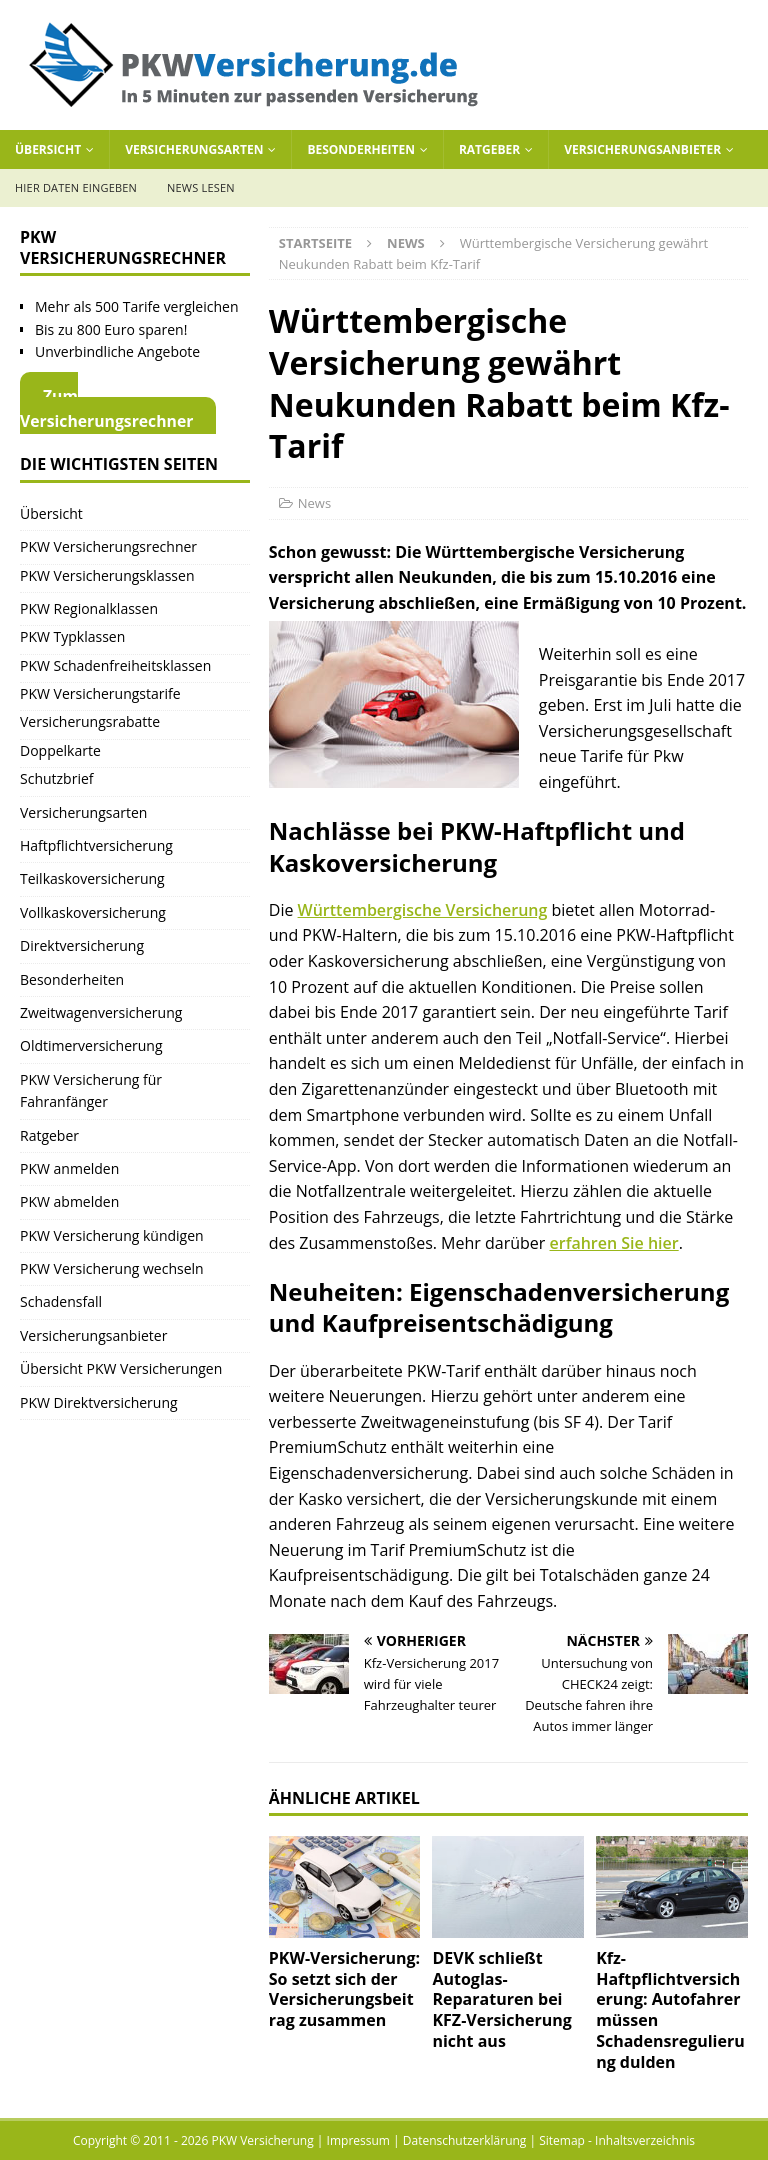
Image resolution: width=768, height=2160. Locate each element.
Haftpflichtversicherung (96, 845)
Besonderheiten (361, 149)
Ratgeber (489, 149)
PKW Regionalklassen (89, 608)
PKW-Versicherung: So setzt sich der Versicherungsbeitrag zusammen (344, 1989)
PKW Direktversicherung (99, 1402)
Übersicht (48, 149)
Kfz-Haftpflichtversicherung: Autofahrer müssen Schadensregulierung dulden (670, 2010)
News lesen (201, 187)
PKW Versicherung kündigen (112, 1235)
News (314, 503)
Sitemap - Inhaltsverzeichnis (617, 2140)
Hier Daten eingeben (76, 187)
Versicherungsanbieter (642, 149)
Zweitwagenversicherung (101, 1012)
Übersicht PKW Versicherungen (121, 1368)
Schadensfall (61, 1301)
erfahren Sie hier (614, 1243)
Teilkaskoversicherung (92, 878)
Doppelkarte (60, 750)
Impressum (358, 2140)
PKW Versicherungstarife (100, 693)
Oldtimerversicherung (91, 1045)
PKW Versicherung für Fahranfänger (91, 1090)
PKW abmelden (69, 1201)
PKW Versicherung (262, 2140)
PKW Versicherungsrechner (108, 546)
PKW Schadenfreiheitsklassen (115, 665)
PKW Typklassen (72, 636)
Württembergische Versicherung (423, 910)
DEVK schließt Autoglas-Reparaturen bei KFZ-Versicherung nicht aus (501, 1999)
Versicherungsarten (194, 149)
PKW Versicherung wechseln (112, 1268)
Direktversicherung (82, 945)
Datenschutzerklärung (465, 2140)
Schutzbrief (57, 778)
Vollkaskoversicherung (93, 912)
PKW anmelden (69, 1168)
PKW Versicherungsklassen (107, 575)
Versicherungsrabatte (90, 721)
